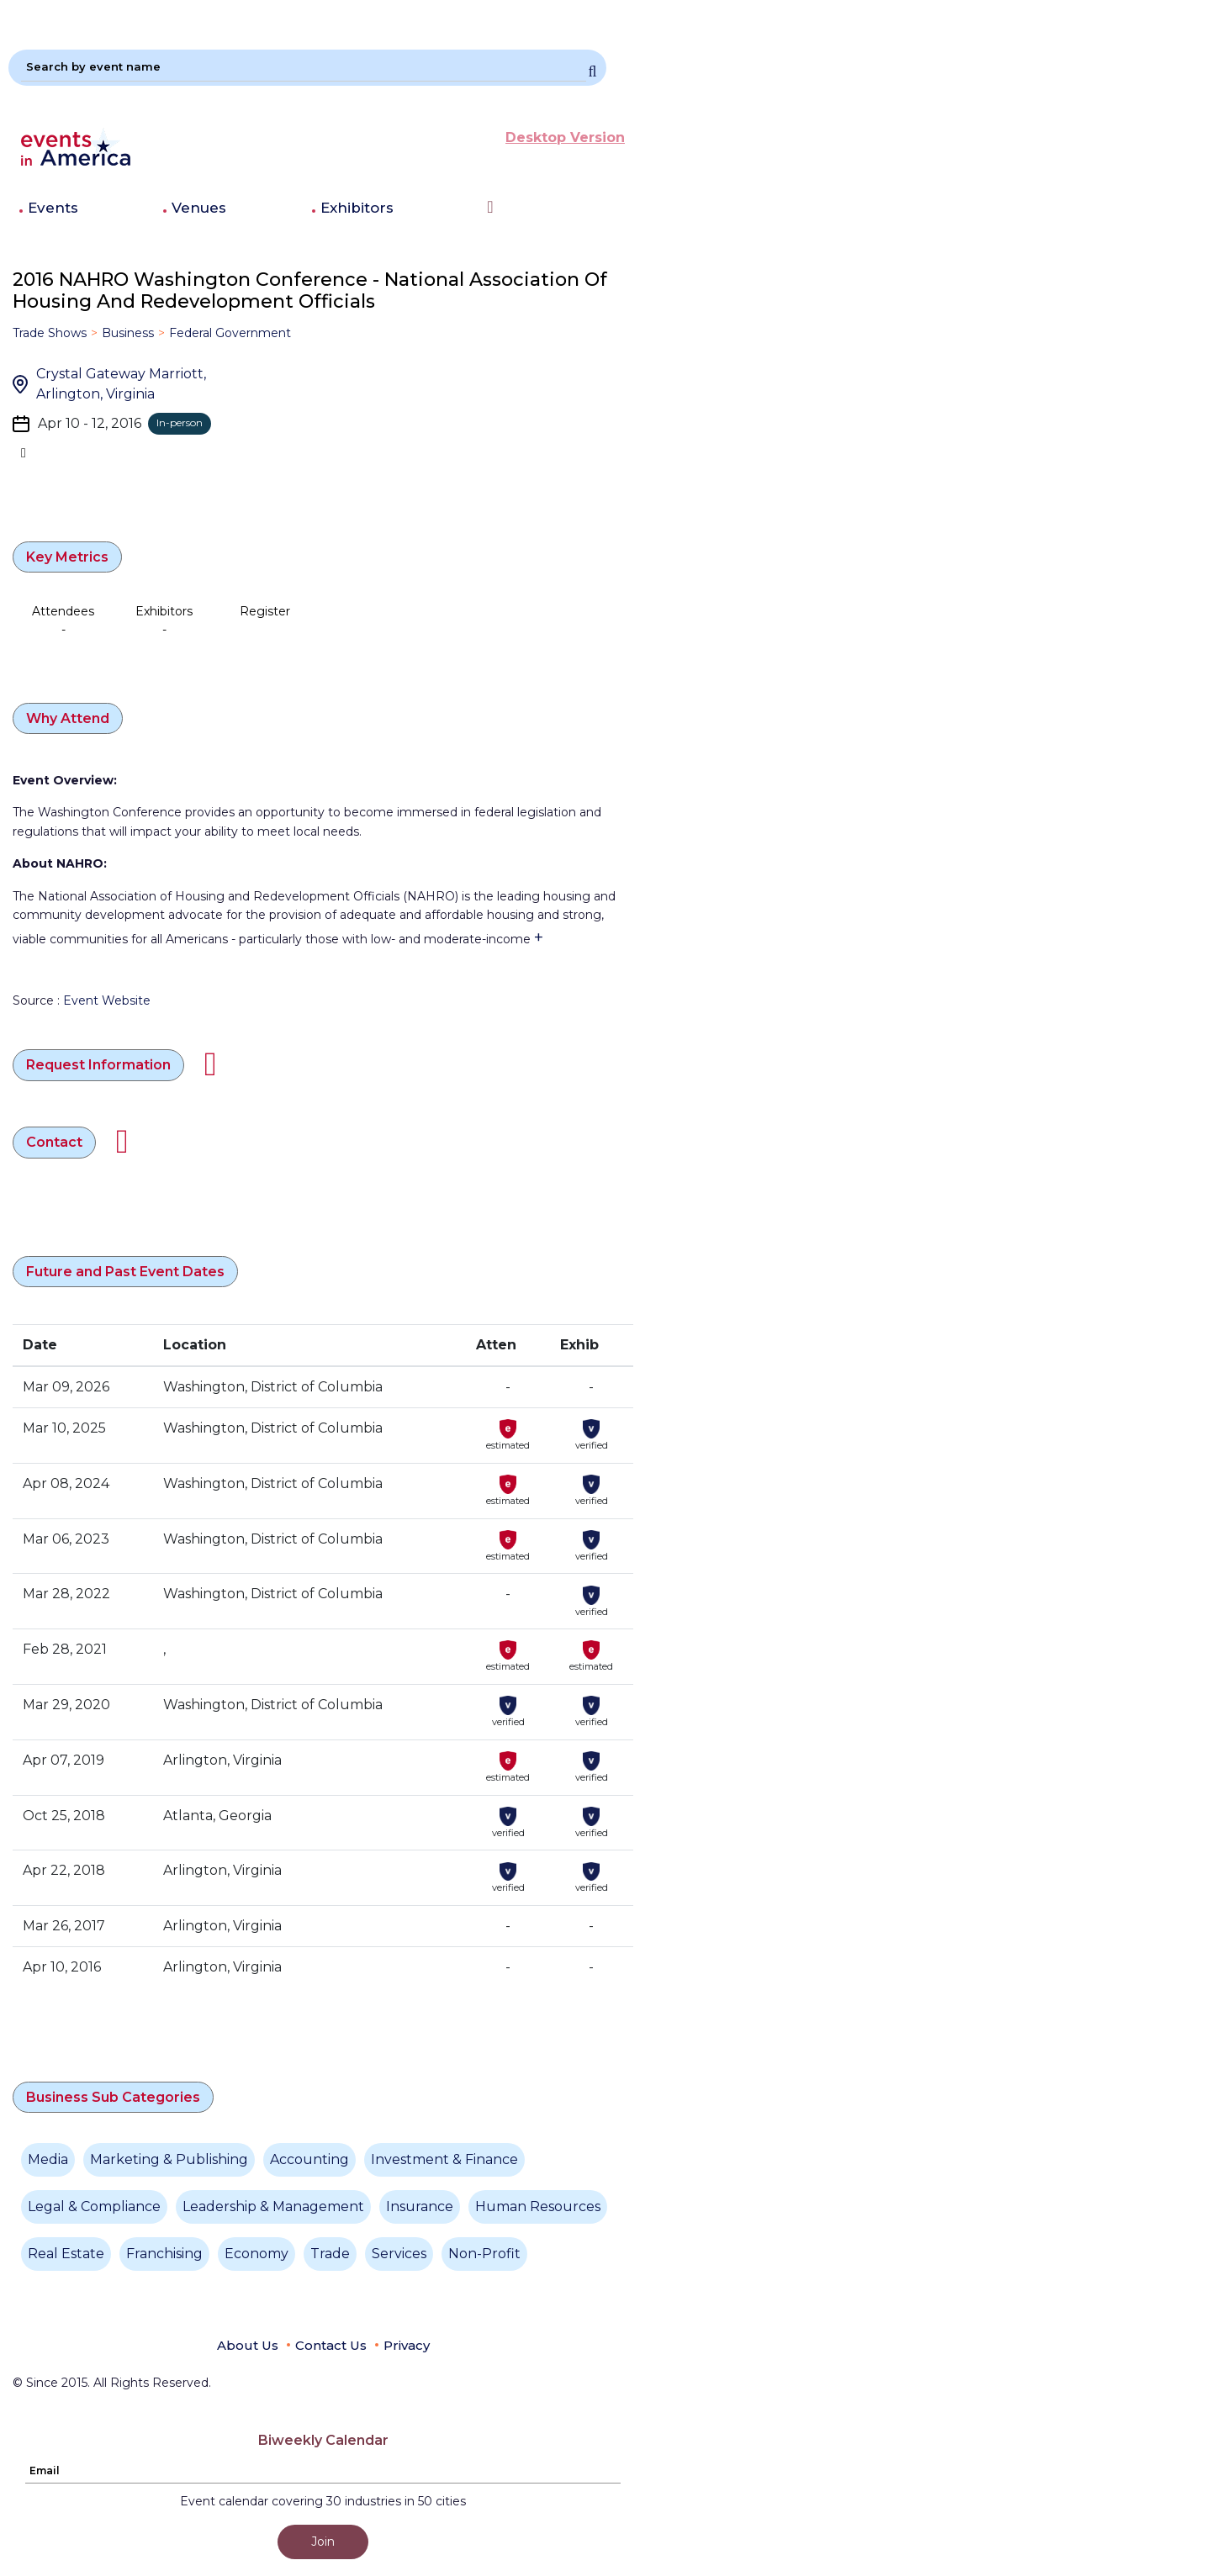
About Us (247, 2345)
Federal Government (230, 332)
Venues (199, 207)
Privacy (406, 2345)
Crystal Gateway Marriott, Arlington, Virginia (121, 384)
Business (128, 332)
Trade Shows (50, 332)
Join (323, 2541)
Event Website (107, 1000)
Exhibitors (357, 207)
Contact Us (331, 2345)
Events (53, 207)
